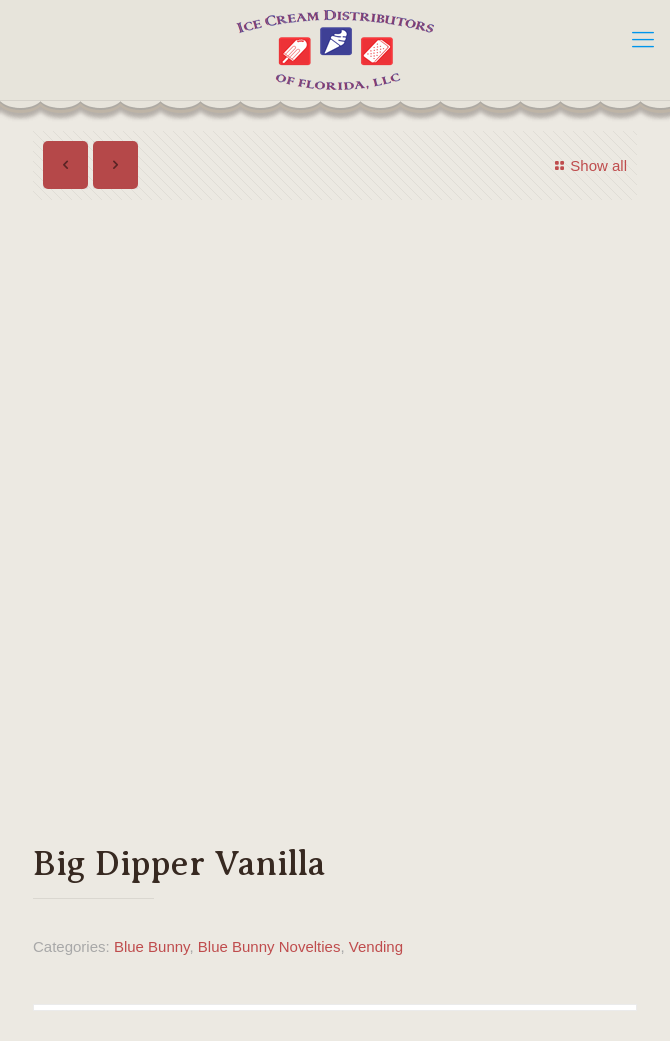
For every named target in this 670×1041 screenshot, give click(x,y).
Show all (588, 165)
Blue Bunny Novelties (269, 946)
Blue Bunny (152, 946)
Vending (376, 946)
